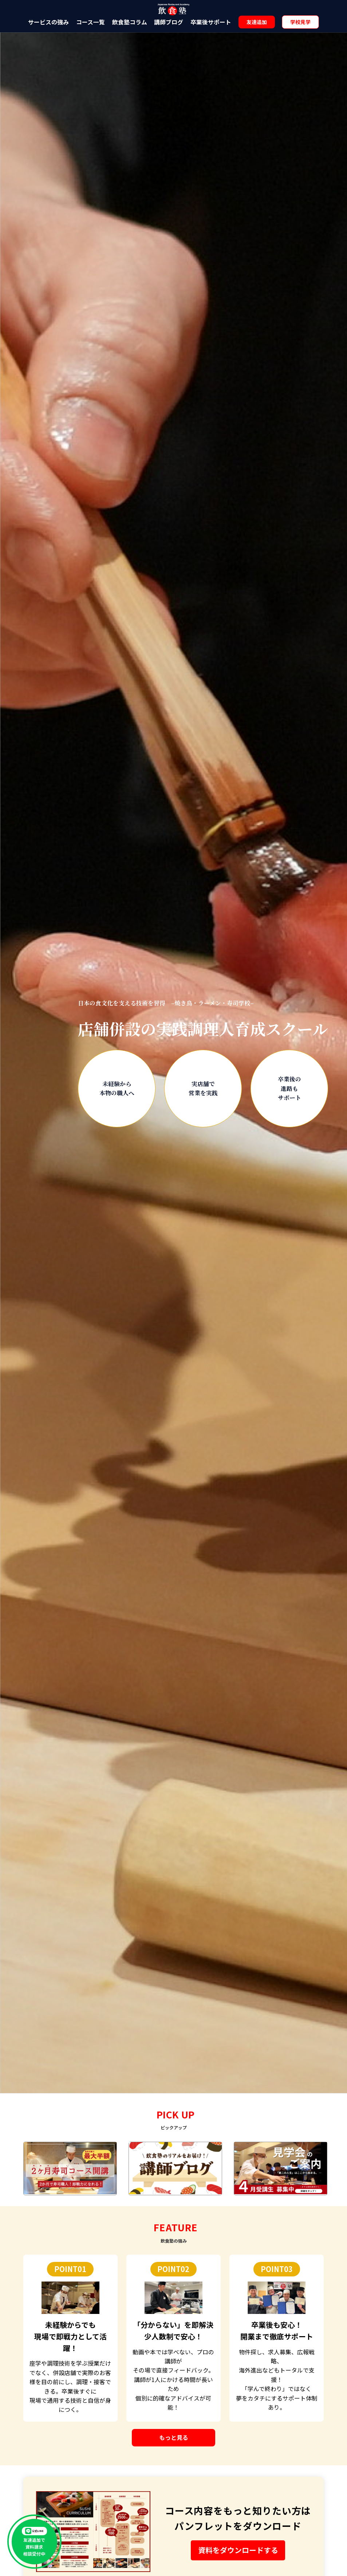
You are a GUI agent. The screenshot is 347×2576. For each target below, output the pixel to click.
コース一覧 (90, 22)
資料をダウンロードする (238, 2550)
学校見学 (300, 21)
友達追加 (257, 21)
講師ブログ (168, 22)
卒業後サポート (210, 22)
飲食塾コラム (129, 22)
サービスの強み (48, 22)
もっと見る (173, 2437)
